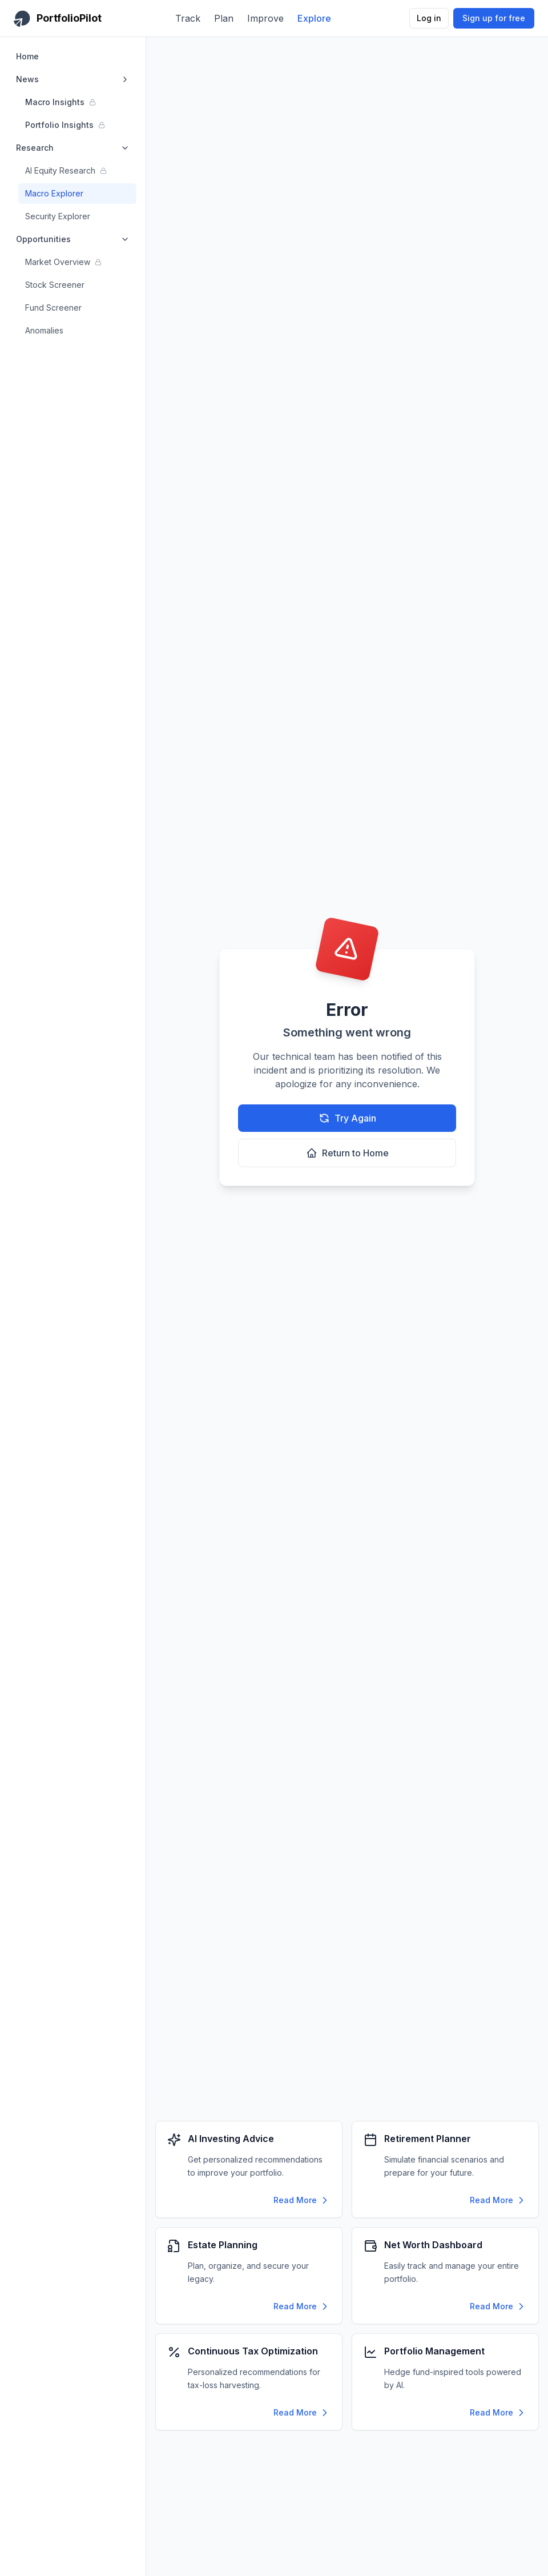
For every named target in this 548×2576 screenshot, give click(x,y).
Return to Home (347, 1153)
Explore (314, 18)
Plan (223, 18)
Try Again (347, 1118)
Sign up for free (493, 18)
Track (187, 18)
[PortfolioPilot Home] (58, 18)
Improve (265, 18)
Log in (429, 18)
